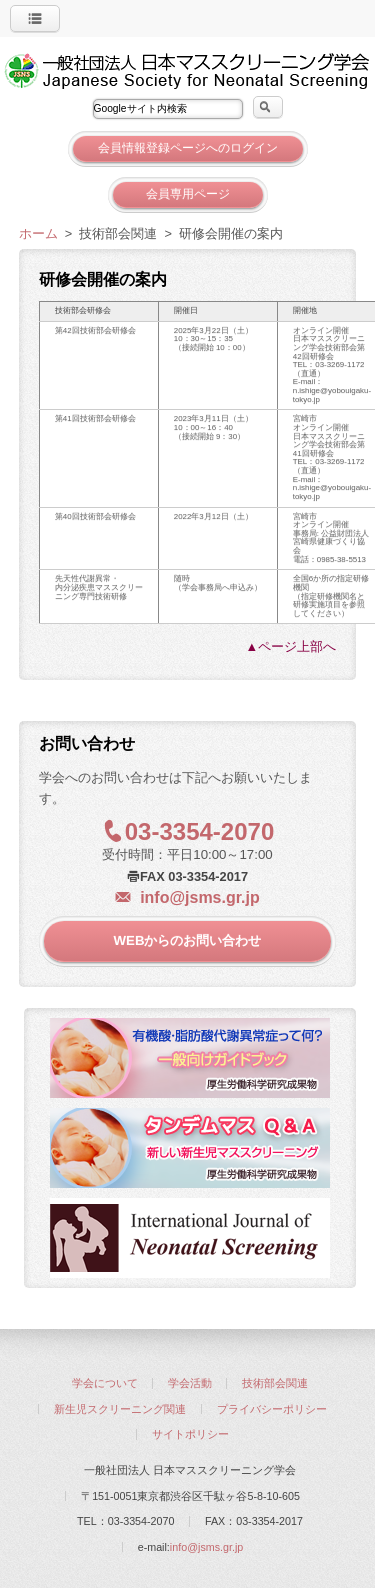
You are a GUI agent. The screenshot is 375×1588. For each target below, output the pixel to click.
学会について (105, 1383)
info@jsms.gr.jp (200, 897)
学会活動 (190, 1383)
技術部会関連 (275, 1383)
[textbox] (168, 109)
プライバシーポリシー (272, 1409)
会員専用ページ (188, 194)
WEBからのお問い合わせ (188, 940)
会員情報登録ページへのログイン (188, 148)
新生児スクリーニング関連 (120, 1409)
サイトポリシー (190, 1434)
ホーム (38, 233)
